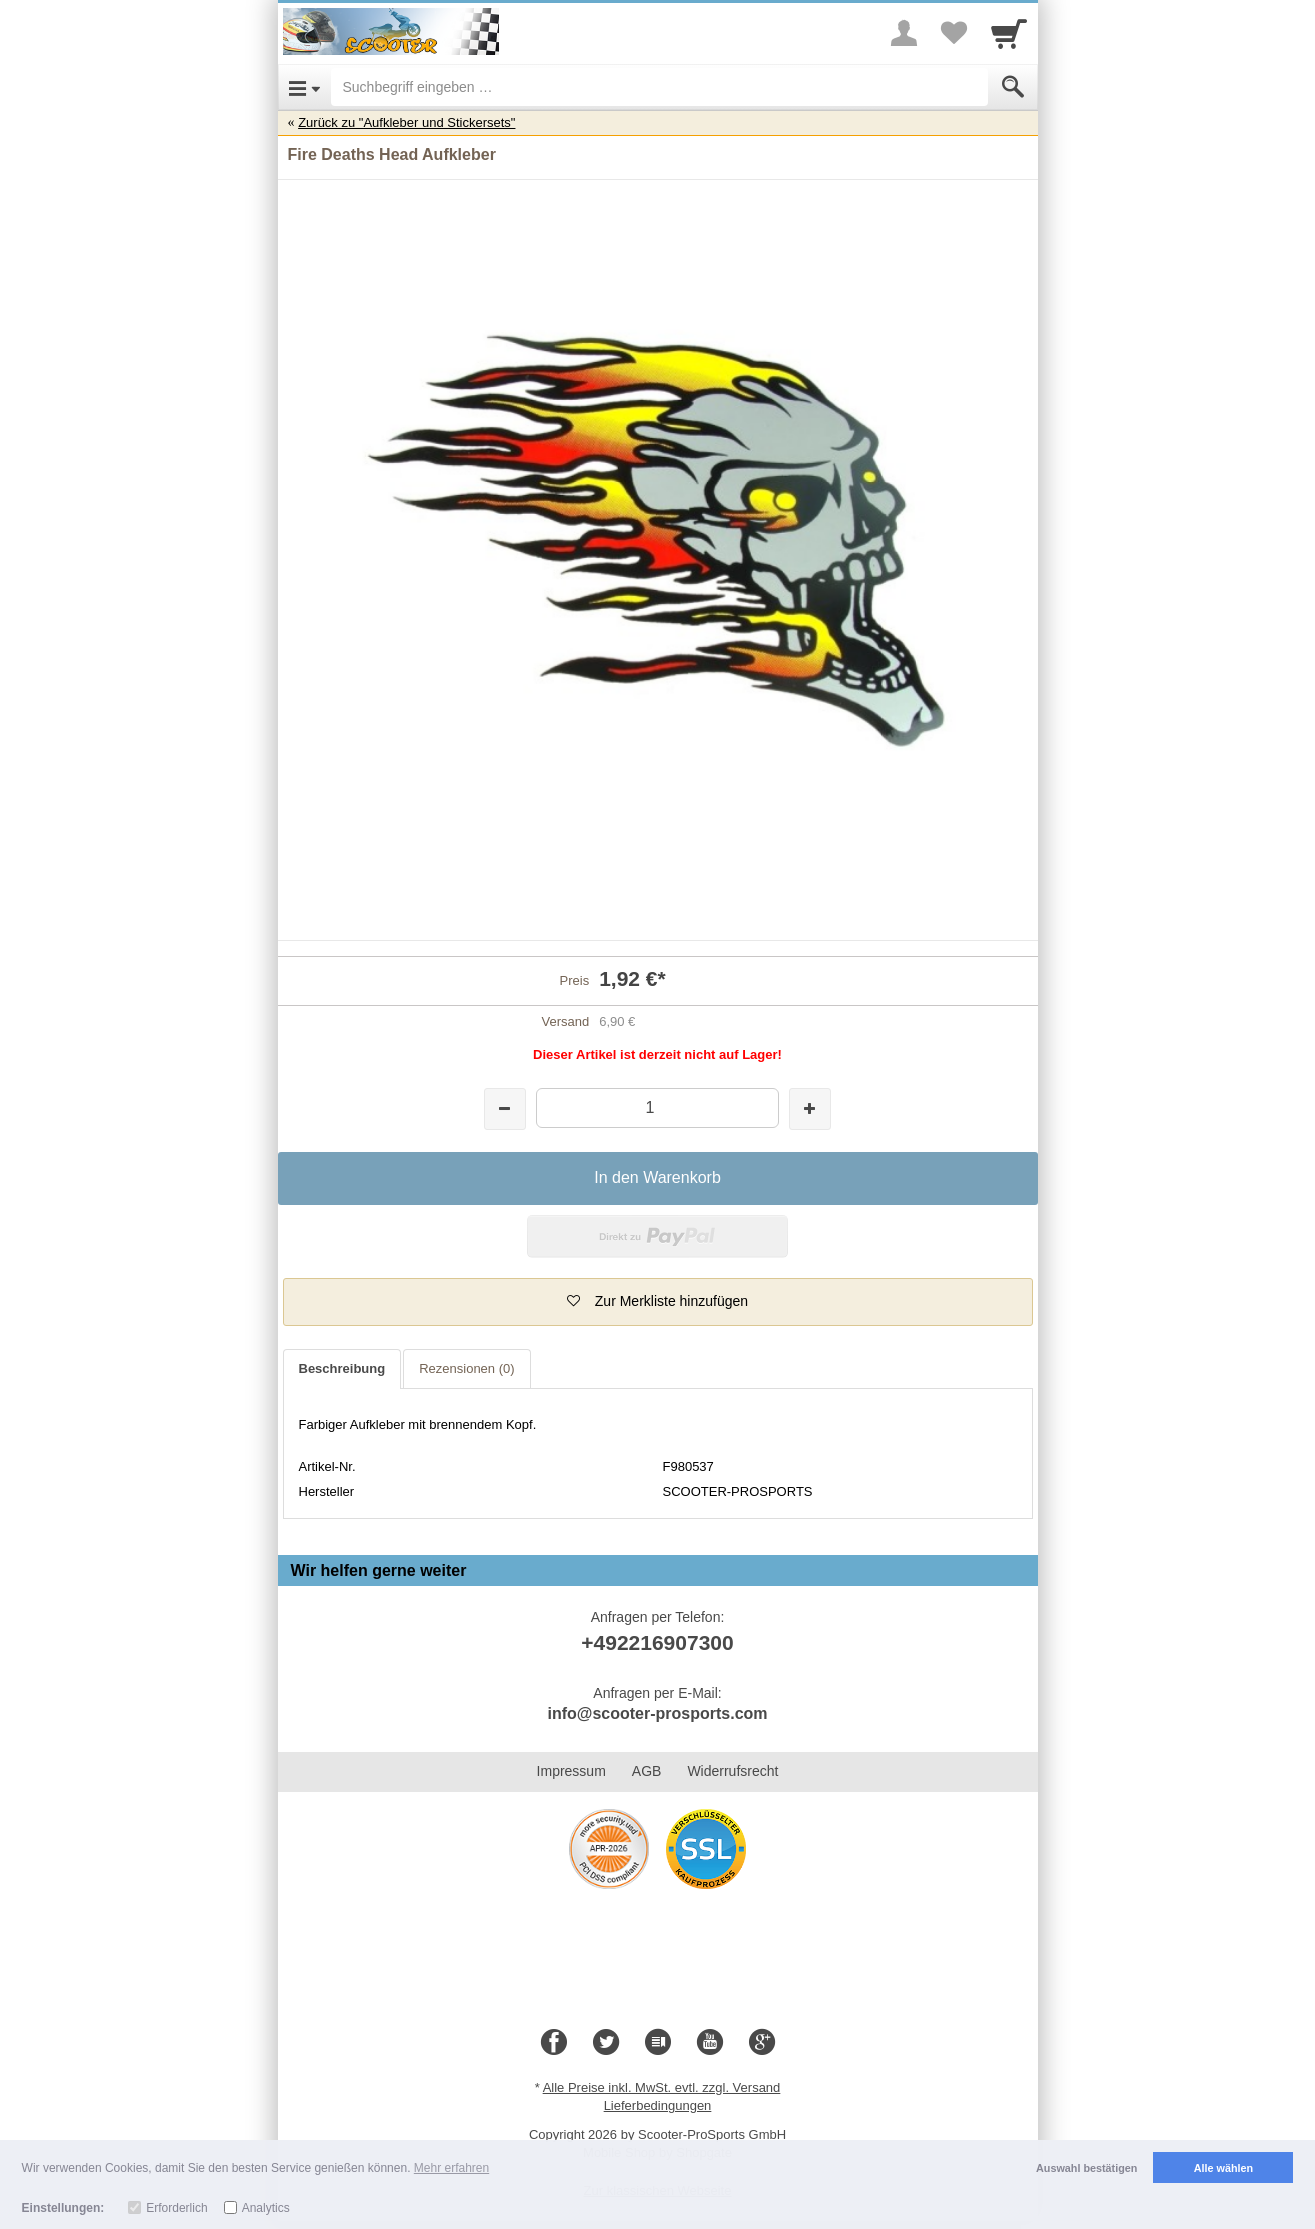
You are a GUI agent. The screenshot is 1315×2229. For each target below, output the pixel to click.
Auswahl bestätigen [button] (1086, 2168)
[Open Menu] (304, 87)
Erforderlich (176, 2208)
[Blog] (658, 2043)
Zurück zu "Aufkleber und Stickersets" (406, 122)
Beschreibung (342, 1368)
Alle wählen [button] (1223, 2168)
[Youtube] (710, 2043)
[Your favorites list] (954, 33)
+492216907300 (657, 1642)
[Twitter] (606, 2043)
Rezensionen (466, 1368)
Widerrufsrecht (732, 1771)
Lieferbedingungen (658, 2105)
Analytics (266, 2208)
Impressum (571, 1771)
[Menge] (657, 1107)
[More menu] (904, 33)
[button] (658, 1302)
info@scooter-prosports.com (657, 1713)
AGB (647, 1771)
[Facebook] (554, 2043)
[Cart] (1009, 33)
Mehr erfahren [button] (451, 2168)
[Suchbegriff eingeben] (659, 87)
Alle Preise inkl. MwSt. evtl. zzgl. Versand (662, 2087)
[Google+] (762, 2043)
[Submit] (1013, 87)
